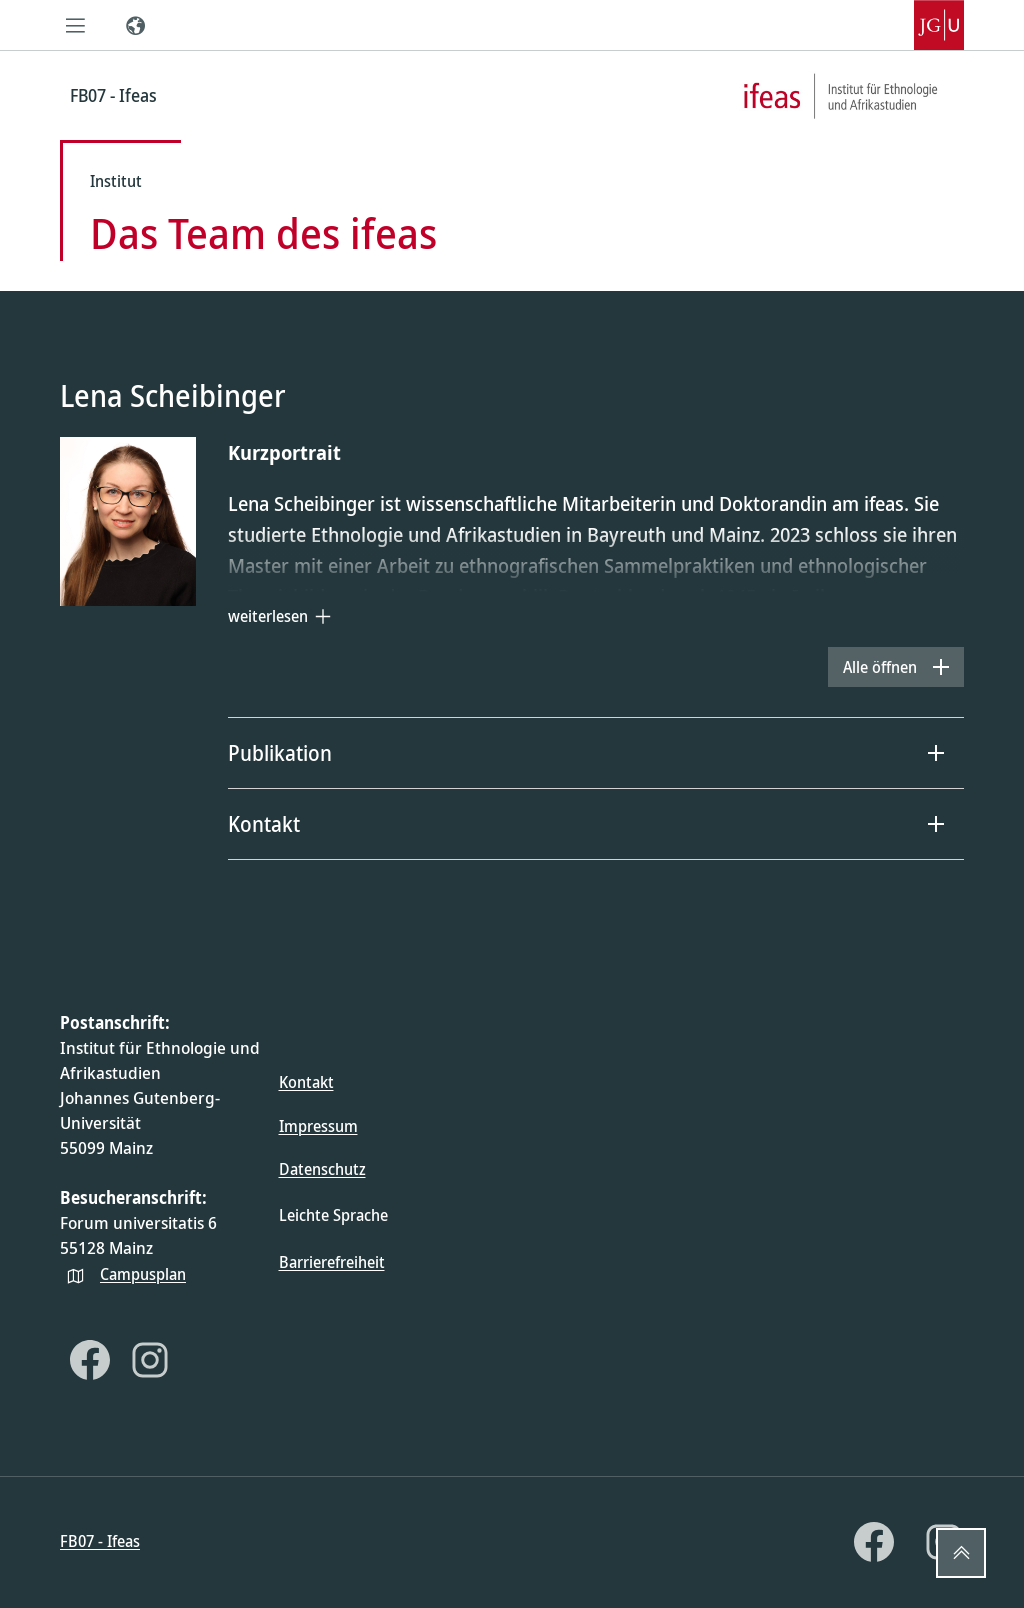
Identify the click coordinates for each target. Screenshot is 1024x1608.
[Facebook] (90, 1360)
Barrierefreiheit (332, 1262)
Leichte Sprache (333, 1215)
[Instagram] (150, 1360)
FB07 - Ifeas (100, 1541)
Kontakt (306, 1082)
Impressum (318, 1126)
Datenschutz (322, 1169)
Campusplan (143, 1274)
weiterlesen (268, 616)
